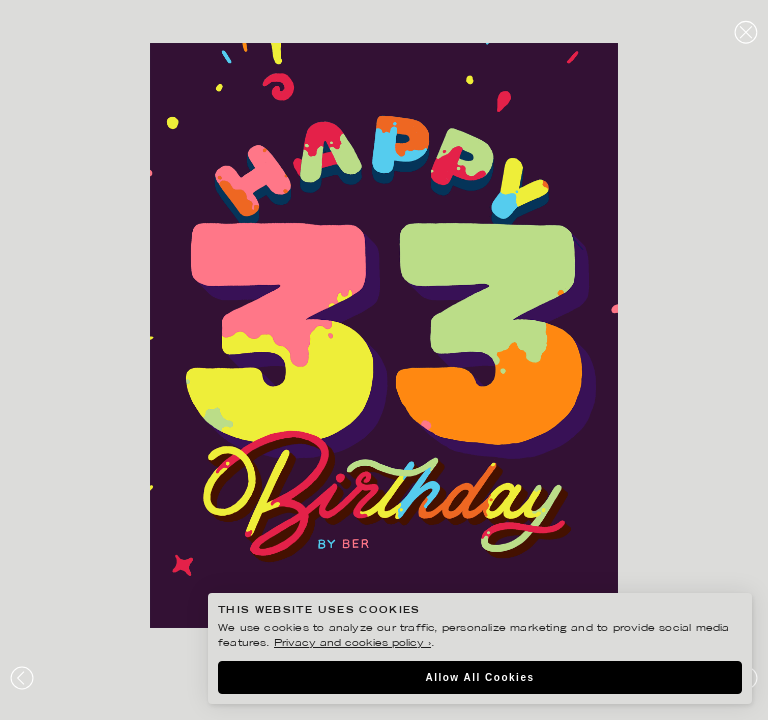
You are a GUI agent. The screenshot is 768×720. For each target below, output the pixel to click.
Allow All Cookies (479, 677)
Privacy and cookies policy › (352, 643)
